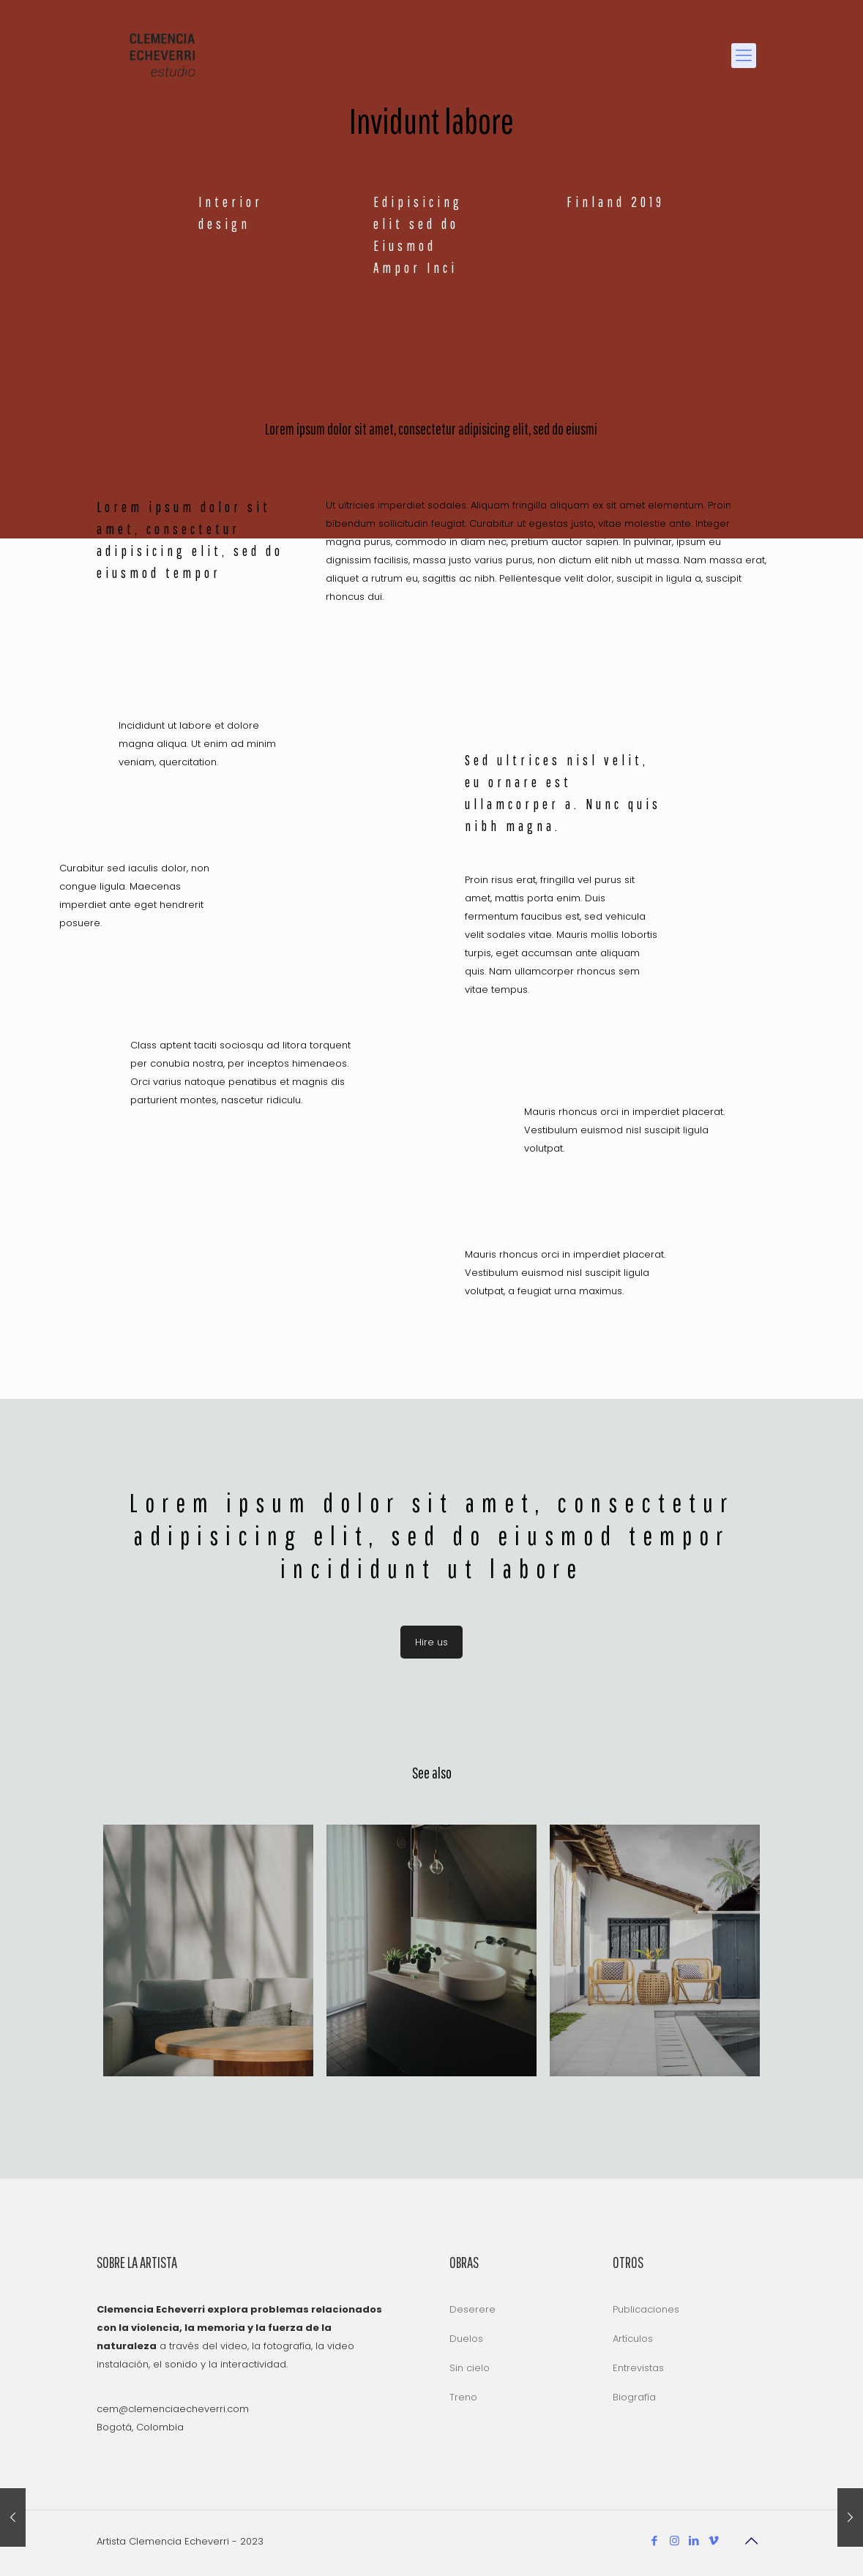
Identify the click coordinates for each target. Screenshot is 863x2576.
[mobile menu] (743, 55)
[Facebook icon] (654, 2540)
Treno (463, 2397)
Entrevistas (638, 2368)
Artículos (633, 2339)
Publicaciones (646, 2309)
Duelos (466, 2339)
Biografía (634, 2397)
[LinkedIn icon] (694, 2540)
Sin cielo (469, 2368)
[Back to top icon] (751, 2541)
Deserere (472, 2309)
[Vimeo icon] (714, 2540)
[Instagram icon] (674, 2540)
